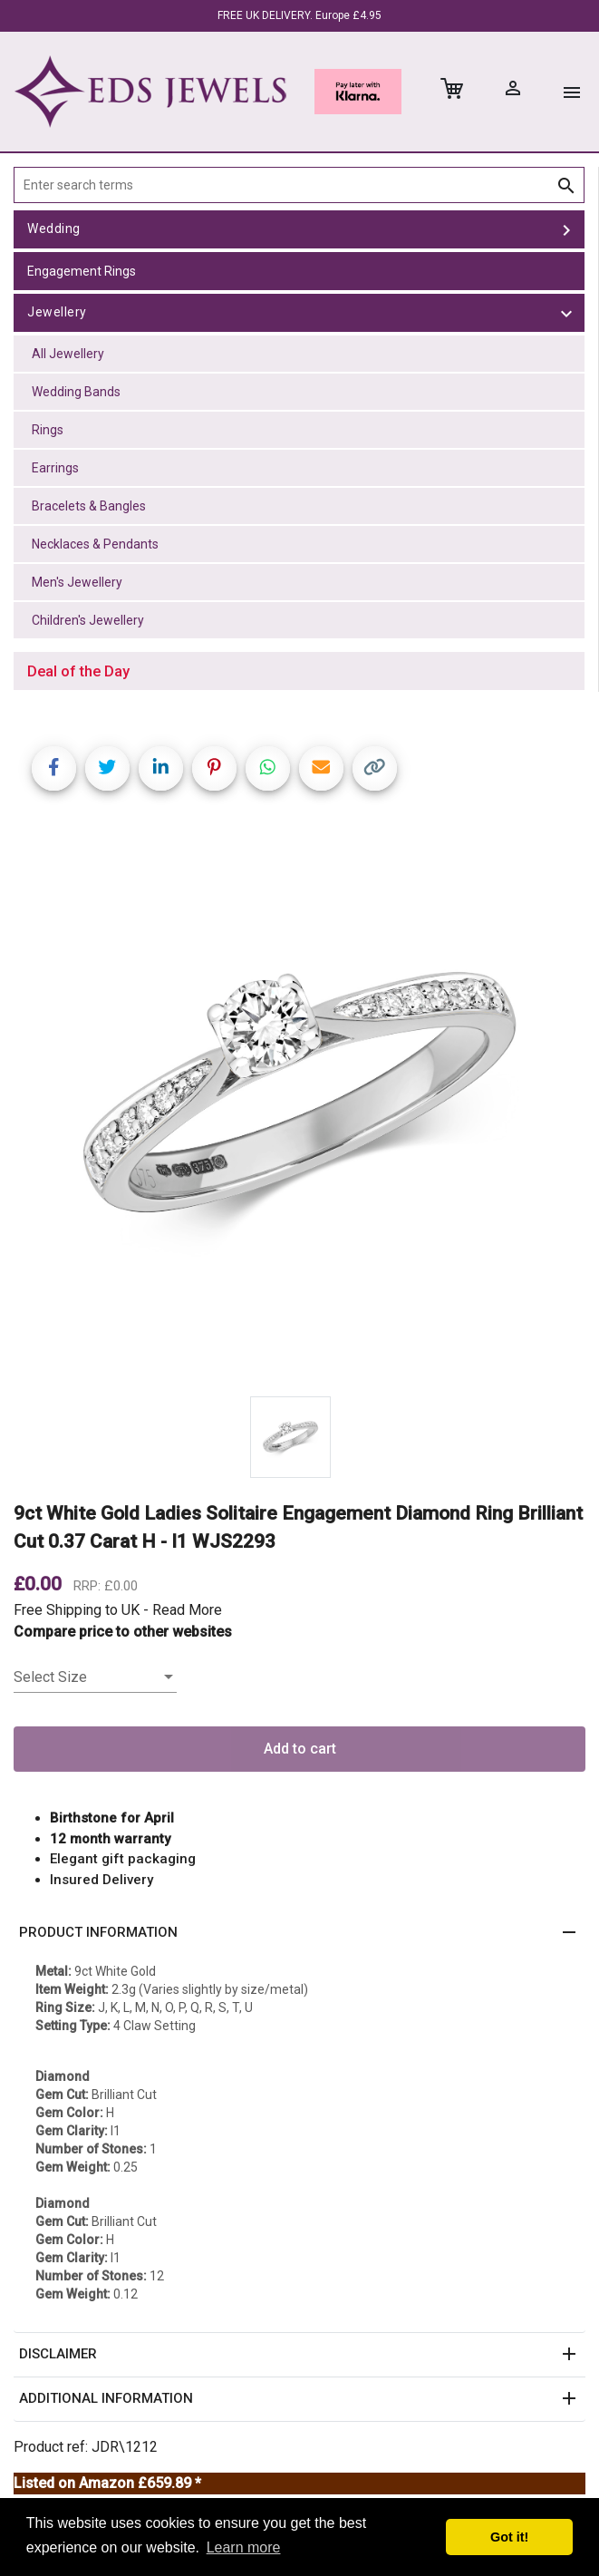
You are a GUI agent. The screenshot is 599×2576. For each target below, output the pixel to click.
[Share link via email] (321, 768)
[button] (299, 1933)
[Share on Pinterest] (214, 768)
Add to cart (300, 1748)
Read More (187, 1610)
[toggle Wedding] (566, 229)
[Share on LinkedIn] (161, 768)
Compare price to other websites (123, 1631)
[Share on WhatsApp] (268, 768)
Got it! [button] (509, 2537)
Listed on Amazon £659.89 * (107, 2483)
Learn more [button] (244, 2547)
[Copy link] (375, 768)
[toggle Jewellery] (566, 313)
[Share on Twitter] (107, 768)
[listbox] (95, 1677)
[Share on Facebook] (54, 768)
